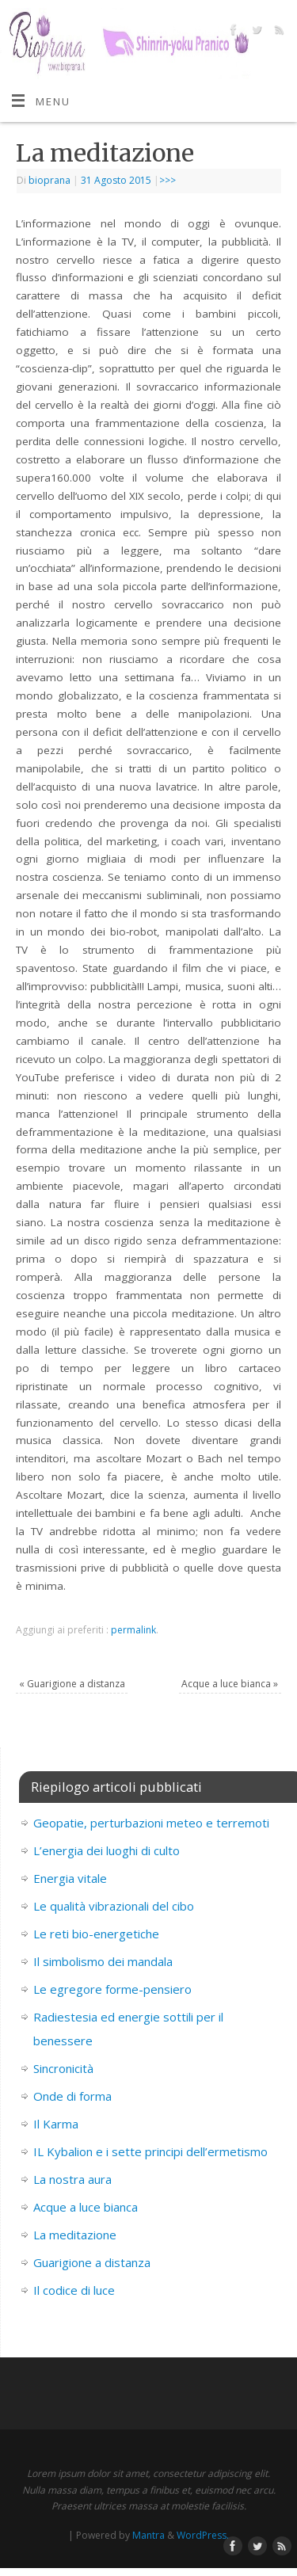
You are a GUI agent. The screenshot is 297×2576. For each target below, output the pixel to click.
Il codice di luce (74, 2290)
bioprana (49, 180)
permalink (133, 1630)
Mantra (148, 2535)
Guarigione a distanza (72, 1683)
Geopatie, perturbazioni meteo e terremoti (151, 1823)
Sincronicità (63, 2068)
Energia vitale (70, 1878)
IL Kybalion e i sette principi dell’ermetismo (150, 2151)
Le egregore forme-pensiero (112, 1989)
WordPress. (203, 2535)
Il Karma (55, 2124)
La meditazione (74, 2235)
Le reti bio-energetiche (96, 1934)
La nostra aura (72, 2179)
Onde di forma (72, 2096)
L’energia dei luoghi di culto (106, 1850)
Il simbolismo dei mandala (103, 1961)
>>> (167, 180)
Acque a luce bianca (229, 1683)
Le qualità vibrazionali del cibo (113, 1906)
